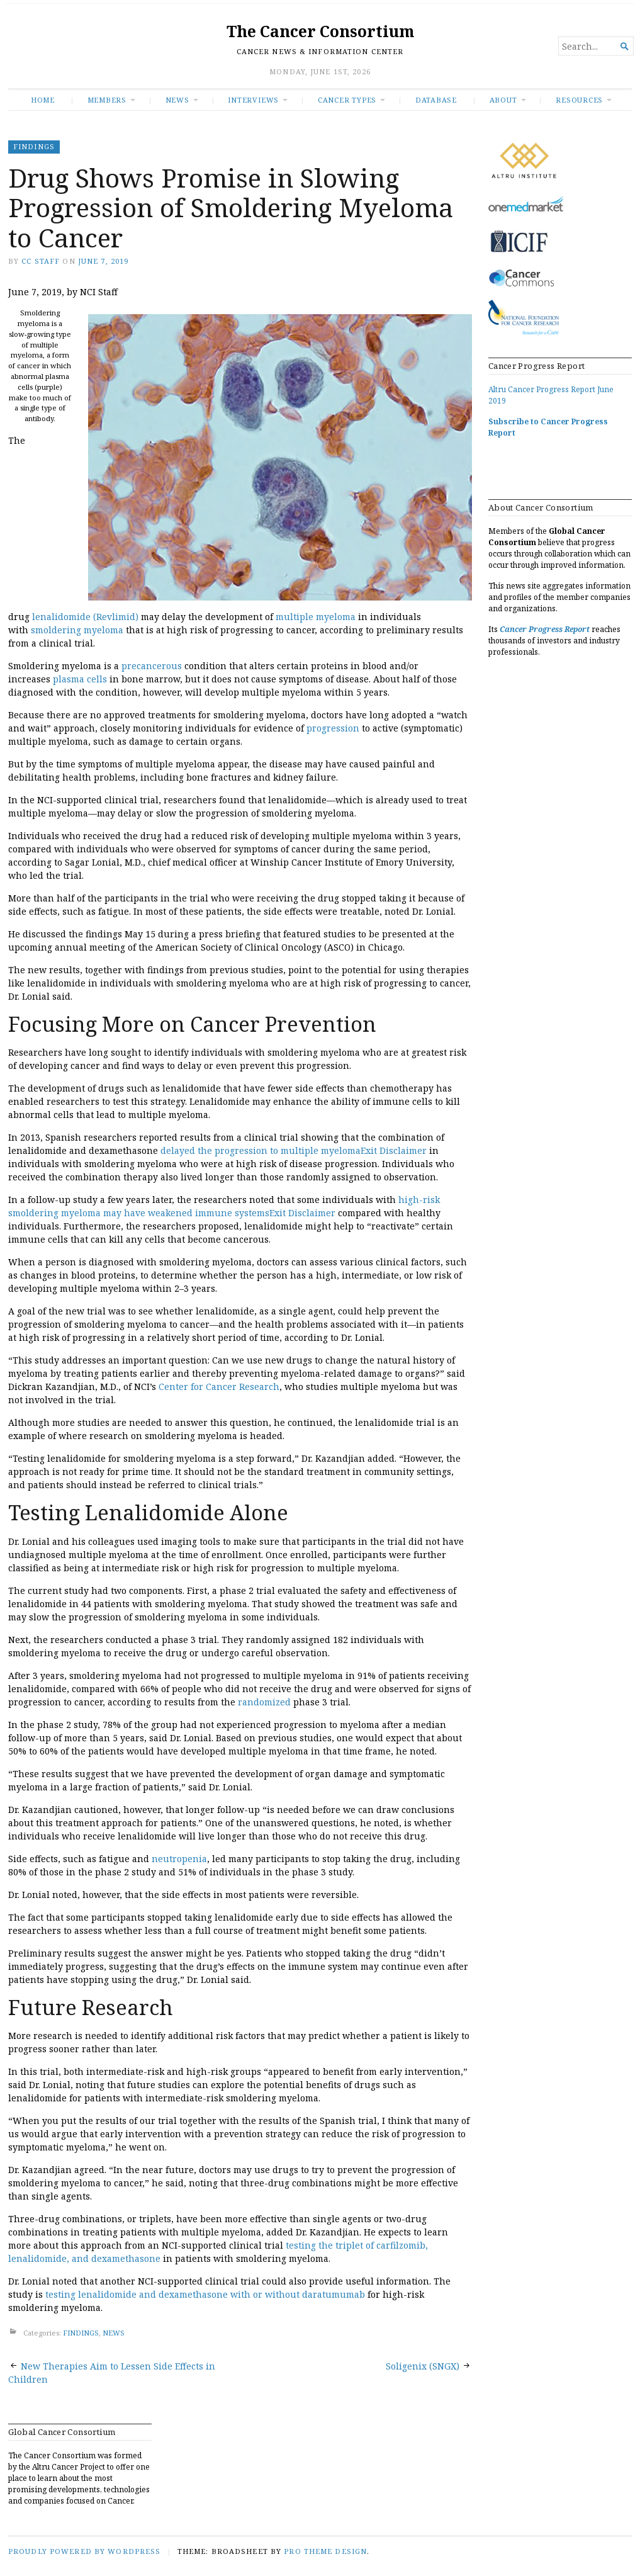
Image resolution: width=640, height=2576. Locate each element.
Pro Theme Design (325, 2551)
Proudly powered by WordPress (84, 2551)
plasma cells (80, 679)
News (177, 100)
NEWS (114, 2332)
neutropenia (179, 1859)
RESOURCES (579, 100)
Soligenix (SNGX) (422, 2366)
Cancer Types (347, 100)
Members (107, 100)
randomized (264, 1702)
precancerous (151, 666)
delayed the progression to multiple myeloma (260, 1150)
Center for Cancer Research (219, 1387)
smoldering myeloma (77, 630)
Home (43, 100)
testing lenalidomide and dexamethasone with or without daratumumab (205, 2294)
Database (436, 100)
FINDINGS (34, 146)
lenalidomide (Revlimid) (85, 617)
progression (332, 728)
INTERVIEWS (253, 100)
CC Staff (40, 261)
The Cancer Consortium (320, 31)
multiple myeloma (316, 617)
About (503, 100)
